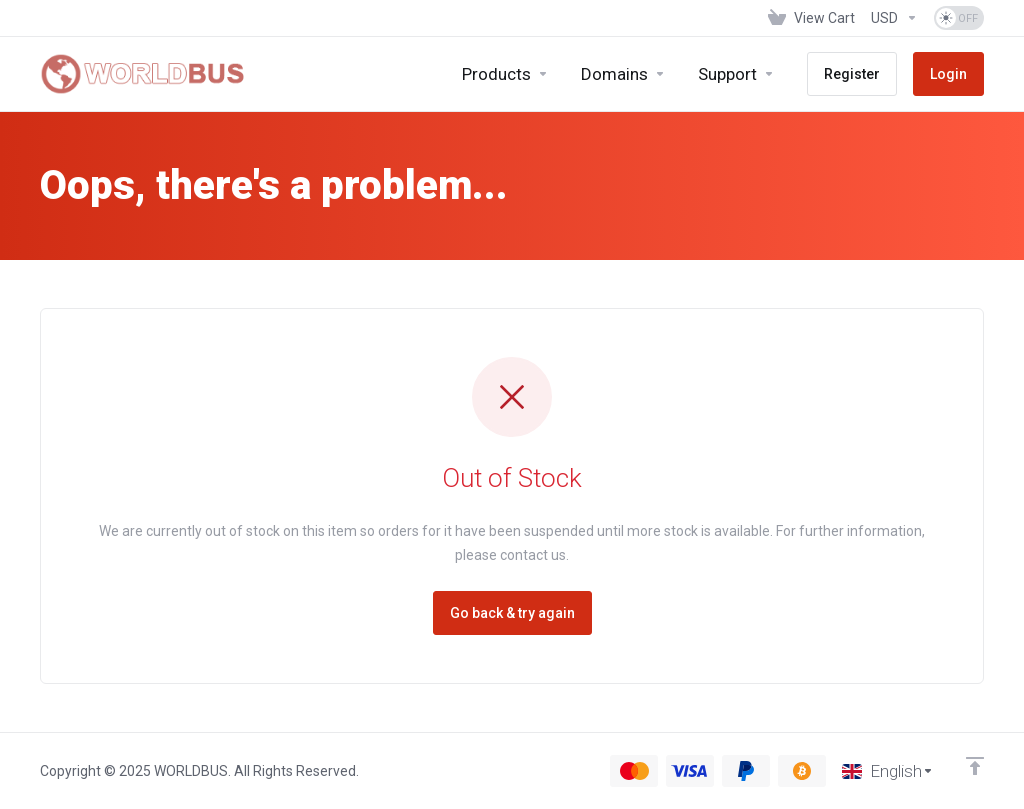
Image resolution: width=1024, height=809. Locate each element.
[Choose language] (888, 771)
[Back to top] (975, 766)
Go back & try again (512, 613)
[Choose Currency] (894, 18)
